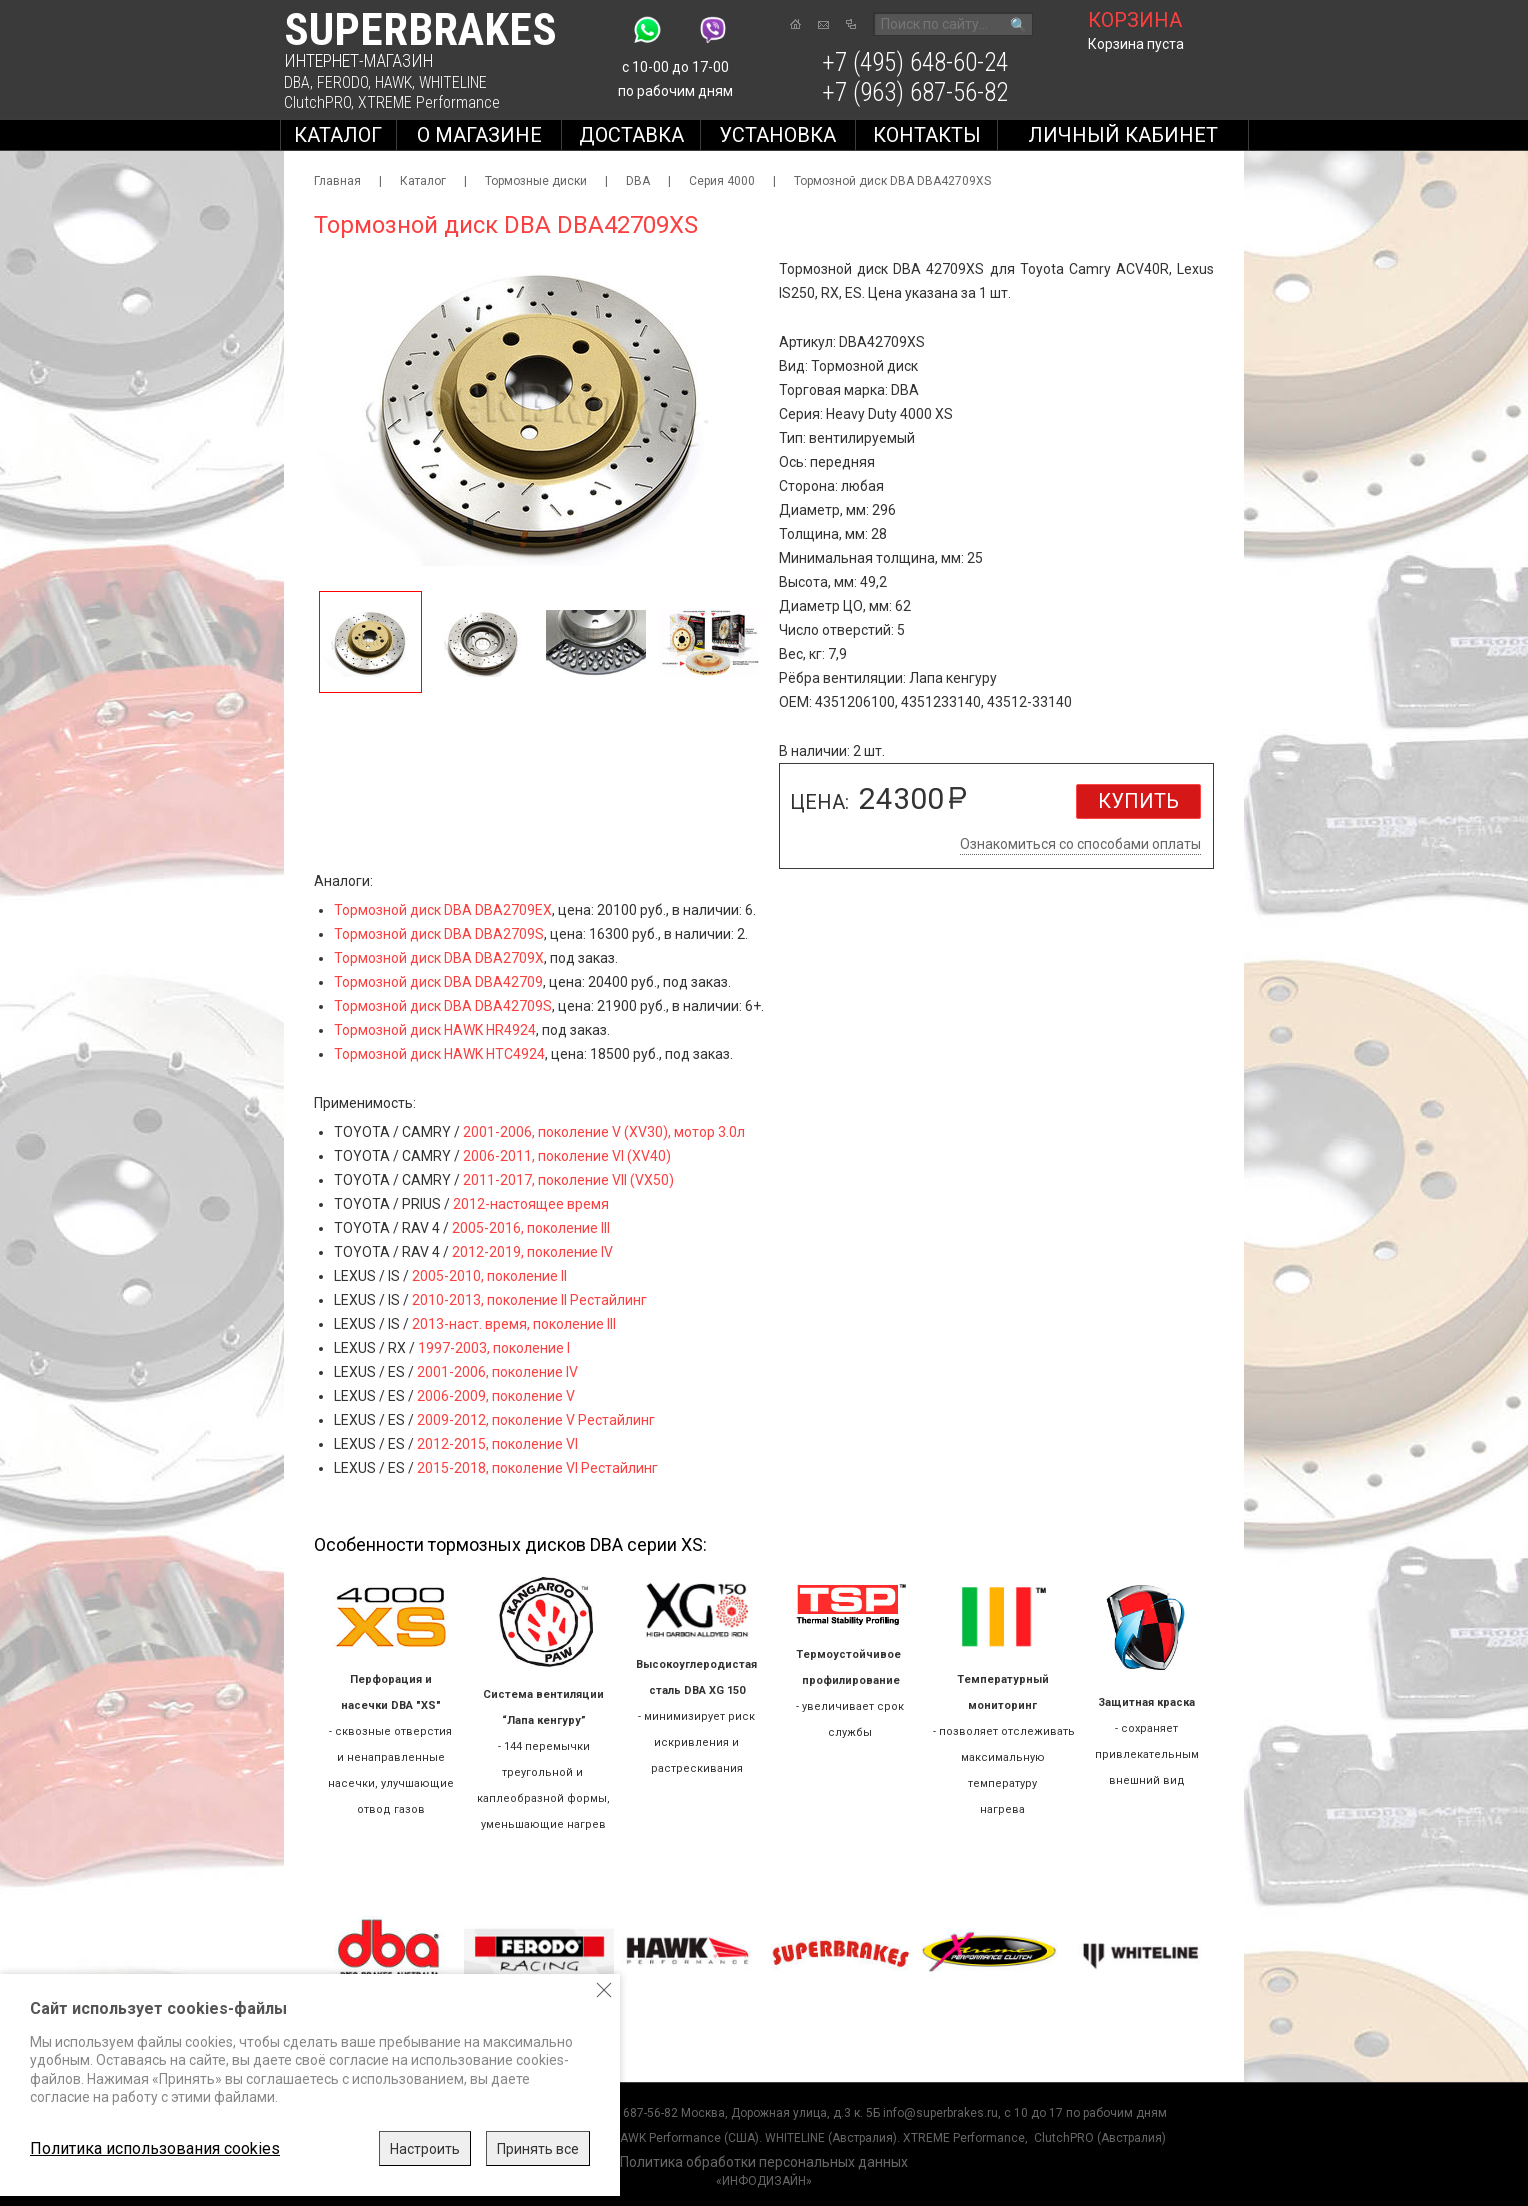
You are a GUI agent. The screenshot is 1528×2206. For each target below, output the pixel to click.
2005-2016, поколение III (531, 1228)
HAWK (393, 82)
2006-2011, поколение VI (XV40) (567, 1156)
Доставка (631, 135)
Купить (1138, 801)
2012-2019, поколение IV (532, 1252)
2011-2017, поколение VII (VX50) (568, 1180)
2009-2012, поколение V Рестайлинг (536, 1420)
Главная (337, 181)
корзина (1135, 20)
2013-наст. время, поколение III (514, 1324)
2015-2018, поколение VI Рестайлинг (537, 1468)
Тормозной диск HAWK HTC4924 (439, 1054)
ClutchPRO (317, 102)
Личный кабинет (1123, 135)
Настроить (425, 2149)
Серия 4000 (722, 181)
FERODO (342, 82)
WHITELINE (453, 82)
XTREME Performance (429, 102)
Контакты (927, 135)
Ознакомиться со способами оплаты (1080, 844)
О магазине (479, 135)
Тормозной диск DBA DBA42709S (443, 1006)
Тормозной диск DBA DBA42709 (438, 982)
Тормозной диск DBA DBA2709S (439, 934)
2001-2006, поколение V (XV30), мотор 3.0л (604, 1132)
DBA (297, 82)
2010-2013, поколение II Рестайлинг (529, 1300)
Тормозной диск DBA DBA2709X (439, 958)
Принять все (538, 2149)
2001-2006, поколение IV (497, 1372)
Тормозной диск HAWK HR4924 (435, 1030)
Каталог (338, 135)
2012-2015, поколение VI (497, 1444)
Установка (777, 135)
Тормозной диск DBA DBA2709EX (443, 910)
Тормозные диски (536, 181)
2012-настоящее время (531, 1204)
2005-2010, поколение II (489, 1276)
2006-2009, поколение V (496, 1396)
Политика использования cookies (155, 2148)
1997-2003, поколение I (494, 1348)
